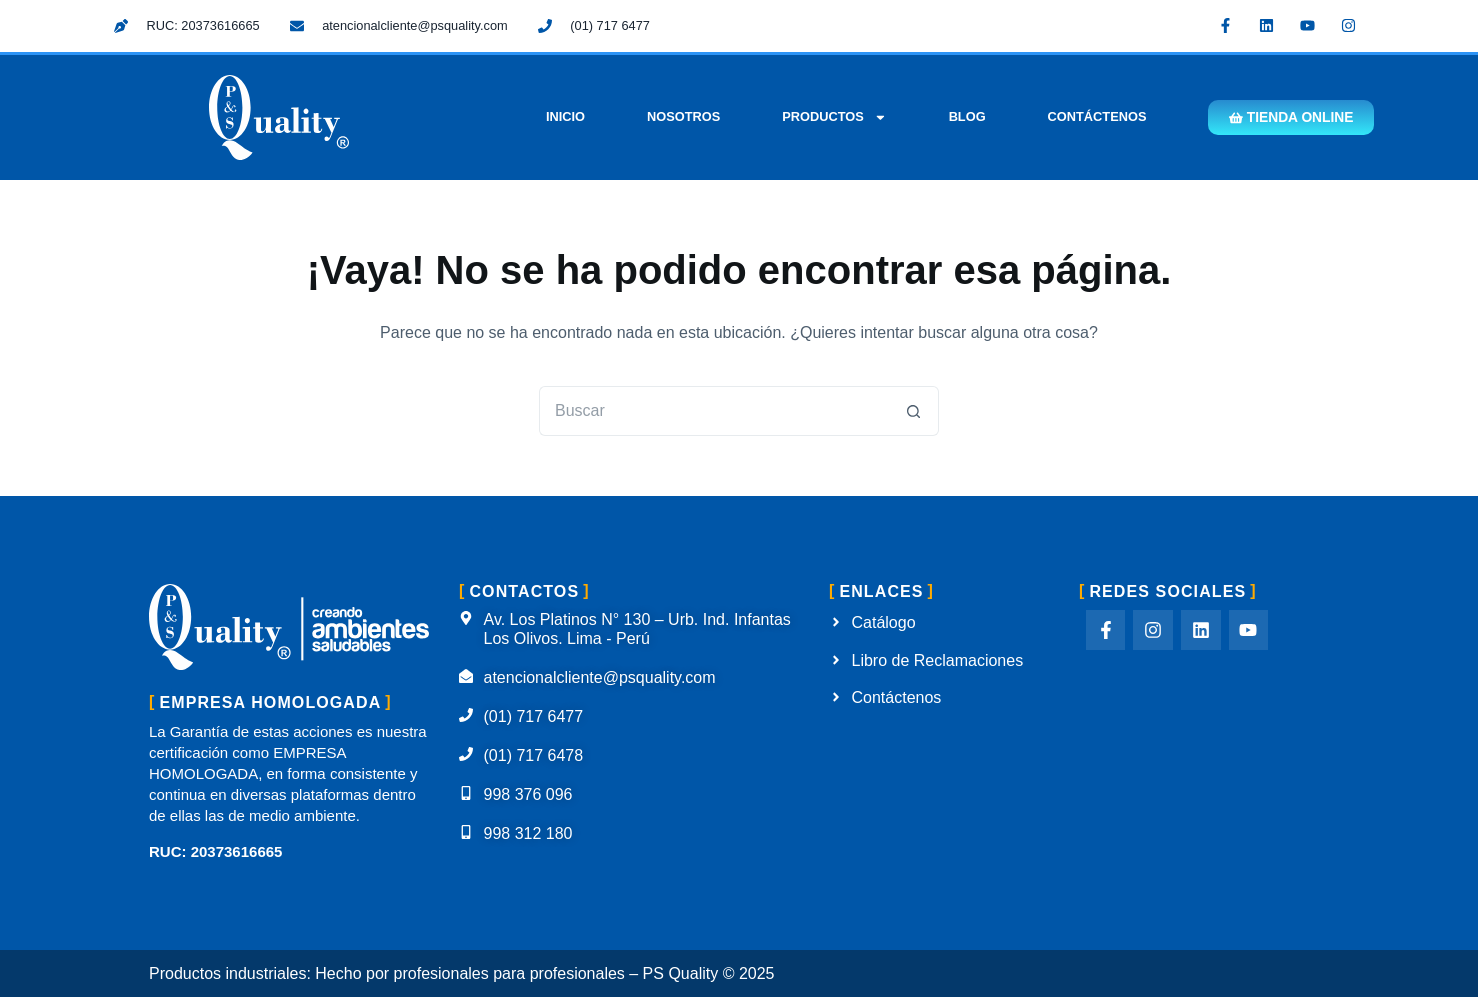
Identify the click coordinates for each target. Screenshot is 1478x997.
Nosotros (674, 116)
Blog (958, 116)
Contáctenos (1088, 116)
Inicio (556, 116)
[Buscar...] (714, 411)
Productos (826, 117)
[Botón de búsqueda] (914, 411)
